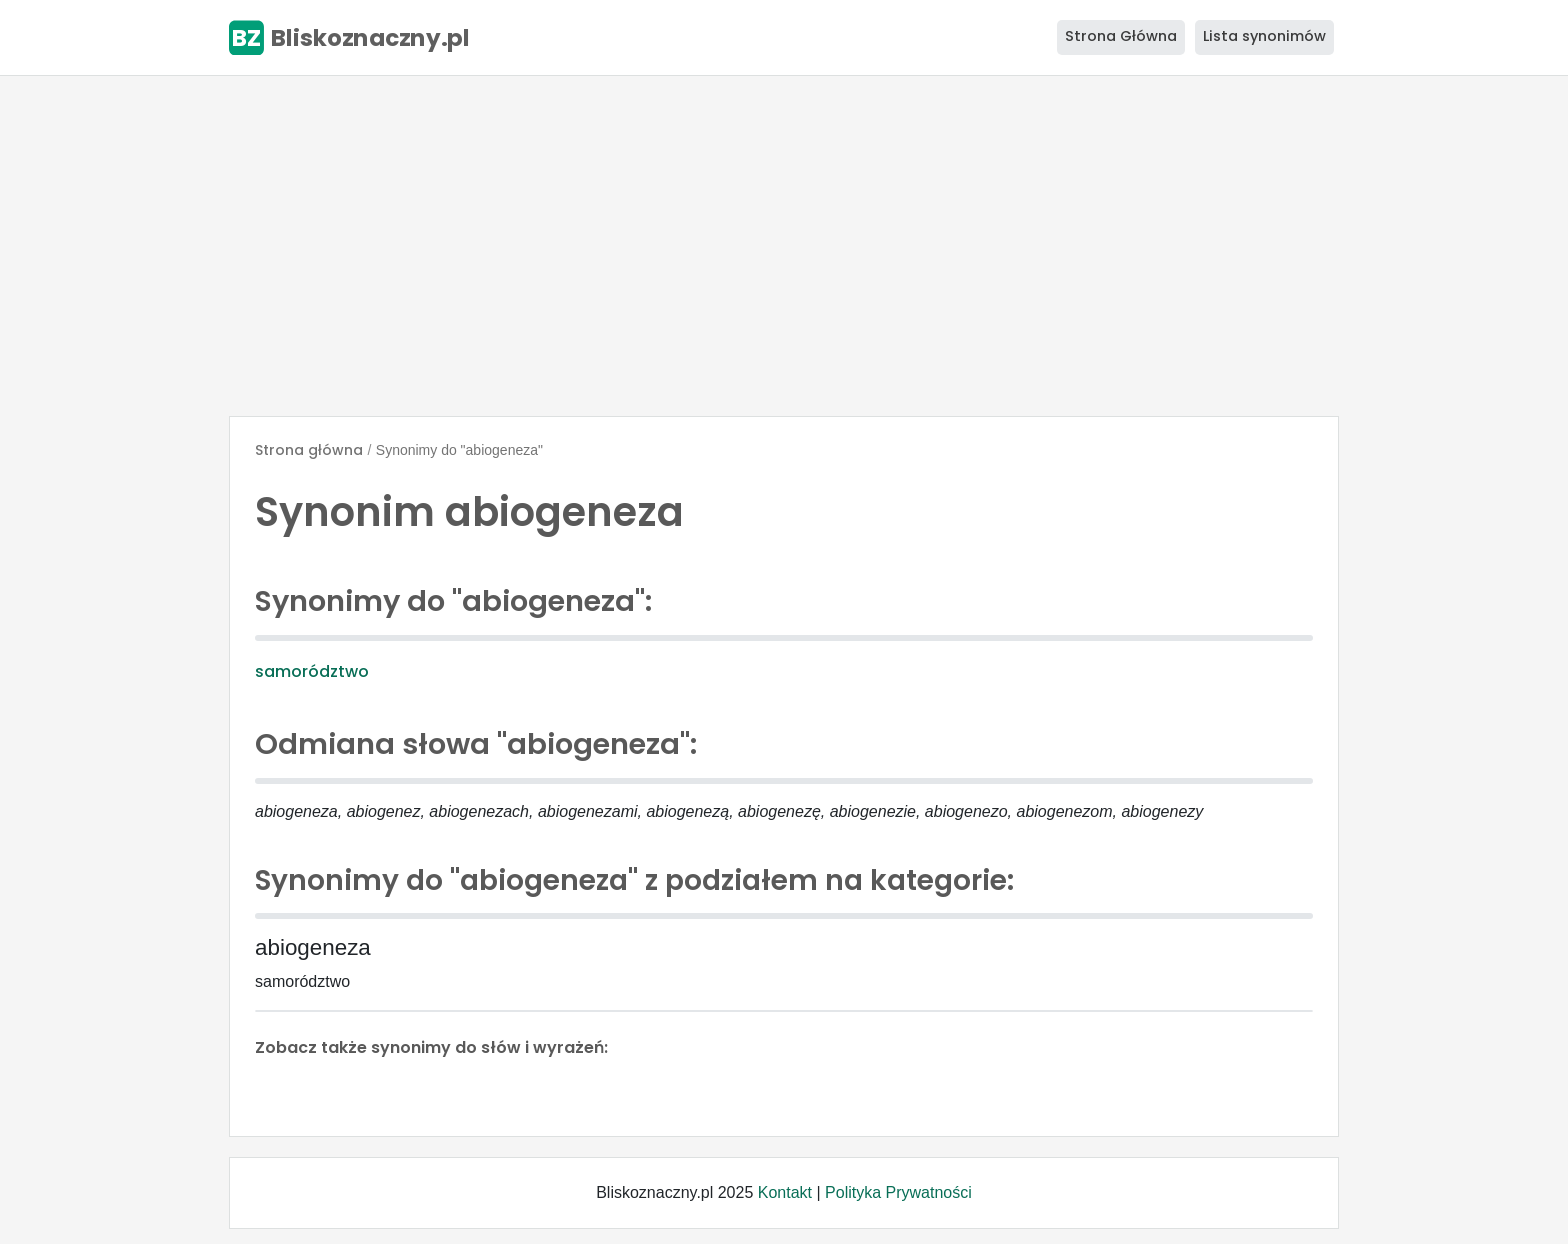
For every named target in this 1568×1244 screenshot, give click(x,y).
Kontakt (785, 1192)
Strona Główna (1121, 36)
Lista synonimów (1264, 36)
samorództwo (312, 671)
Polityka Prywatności (898, 1192)
